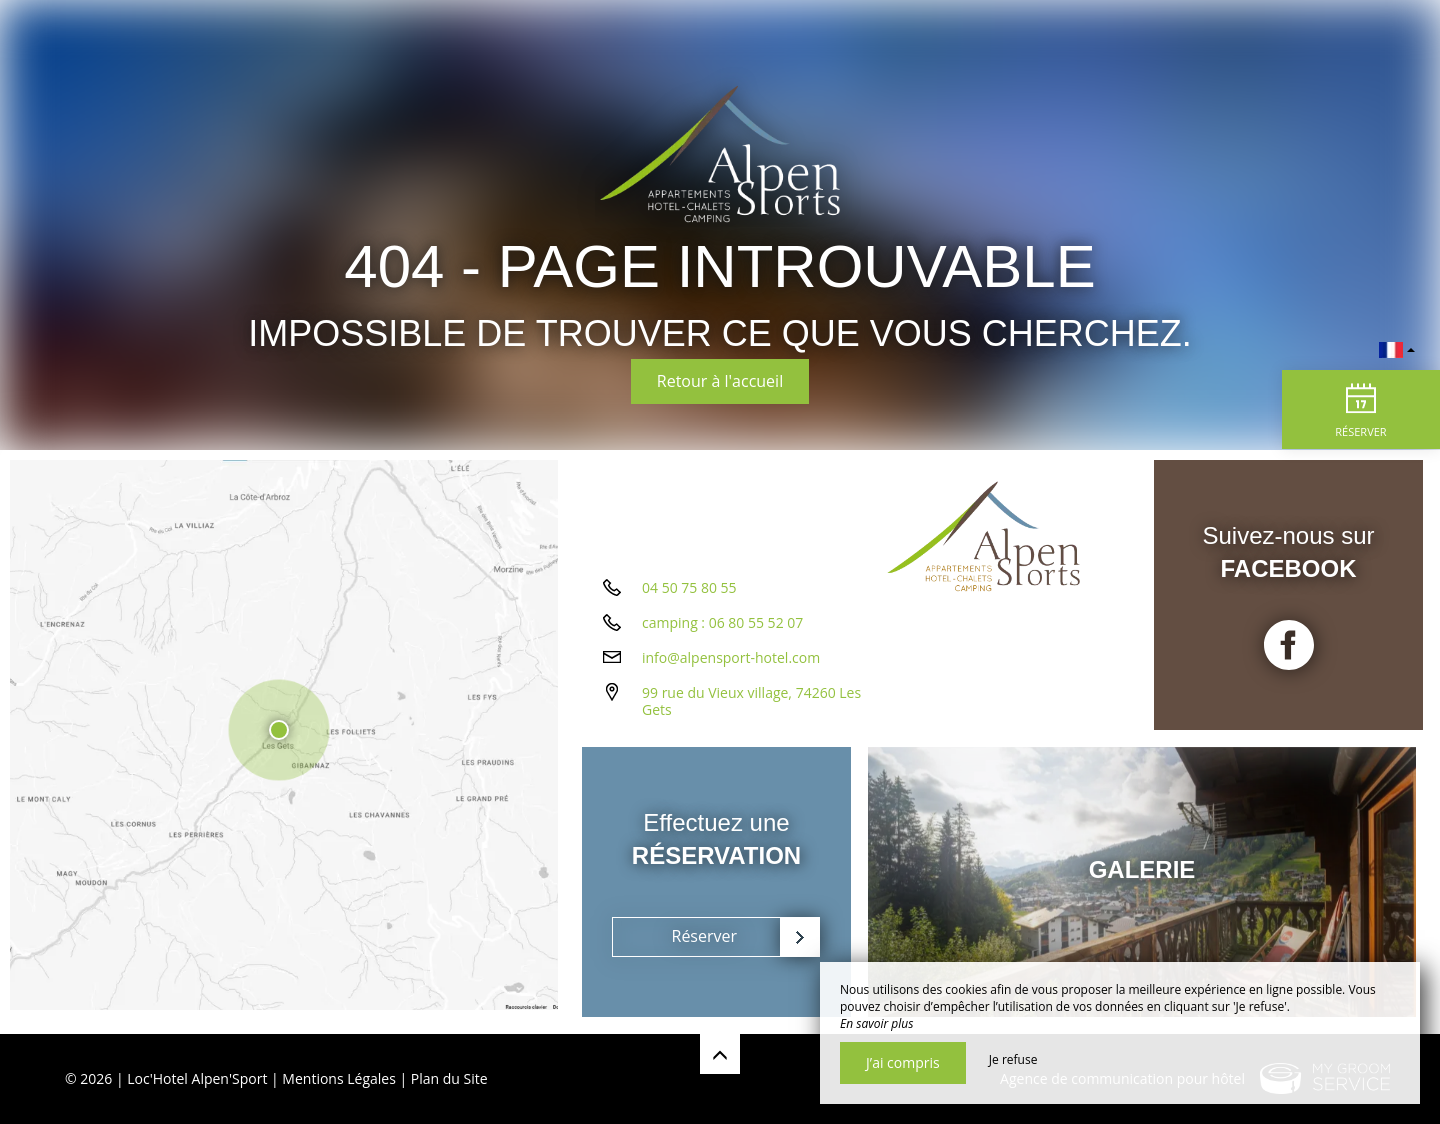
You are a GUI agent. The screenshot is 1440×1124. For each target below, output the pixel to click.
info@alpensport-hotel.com (731, 664)
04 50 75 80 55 (689, 594)
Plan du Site (449, 1078)
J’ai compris (903, 1062)
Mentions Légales (339, 1078)
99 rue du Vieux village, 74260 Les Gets (751, 708)
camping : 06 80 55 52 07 (722, 629)
